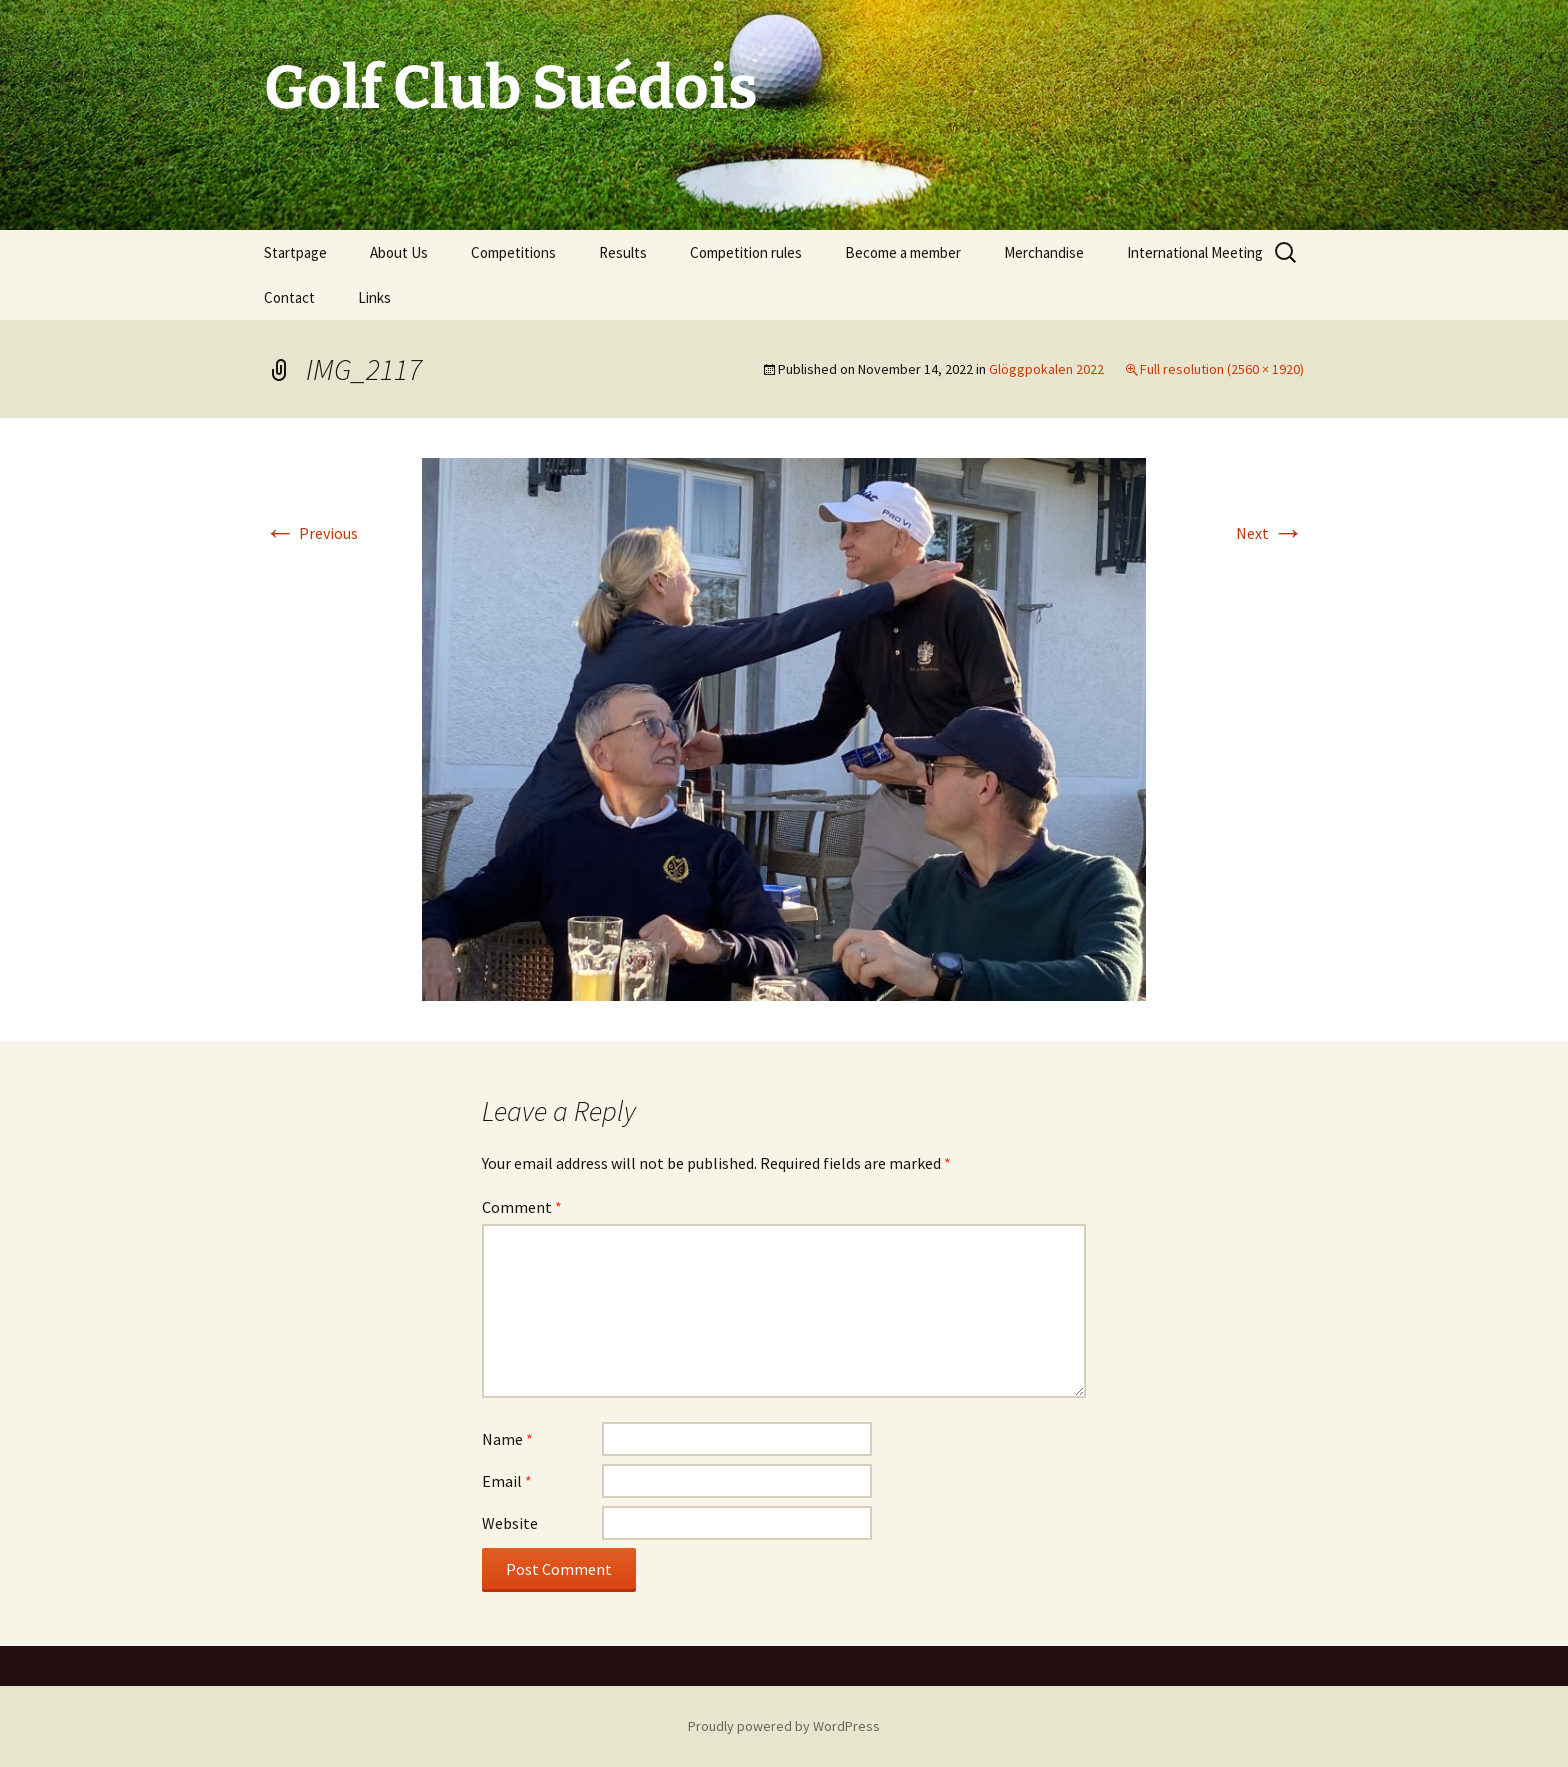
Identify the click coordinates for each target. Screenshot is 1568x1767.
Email (507, 1481)
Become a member (903, 252)
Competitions (513, 252)
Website (510, 1523)
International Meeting (1195, 252)
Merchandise (1044, 252)
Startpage (295, 252)
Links (374, 297)
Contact (289, 297)
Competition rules (746, 252)
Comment (522, 1207)
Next (1270, 533)
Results (623, 252)
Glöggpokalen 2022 (1046, 369)
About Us (399, 252)
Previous (311, 533)
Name (507, 1439)
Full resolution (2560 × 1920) (1222, 369)
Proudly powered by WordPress (784, 1726)
